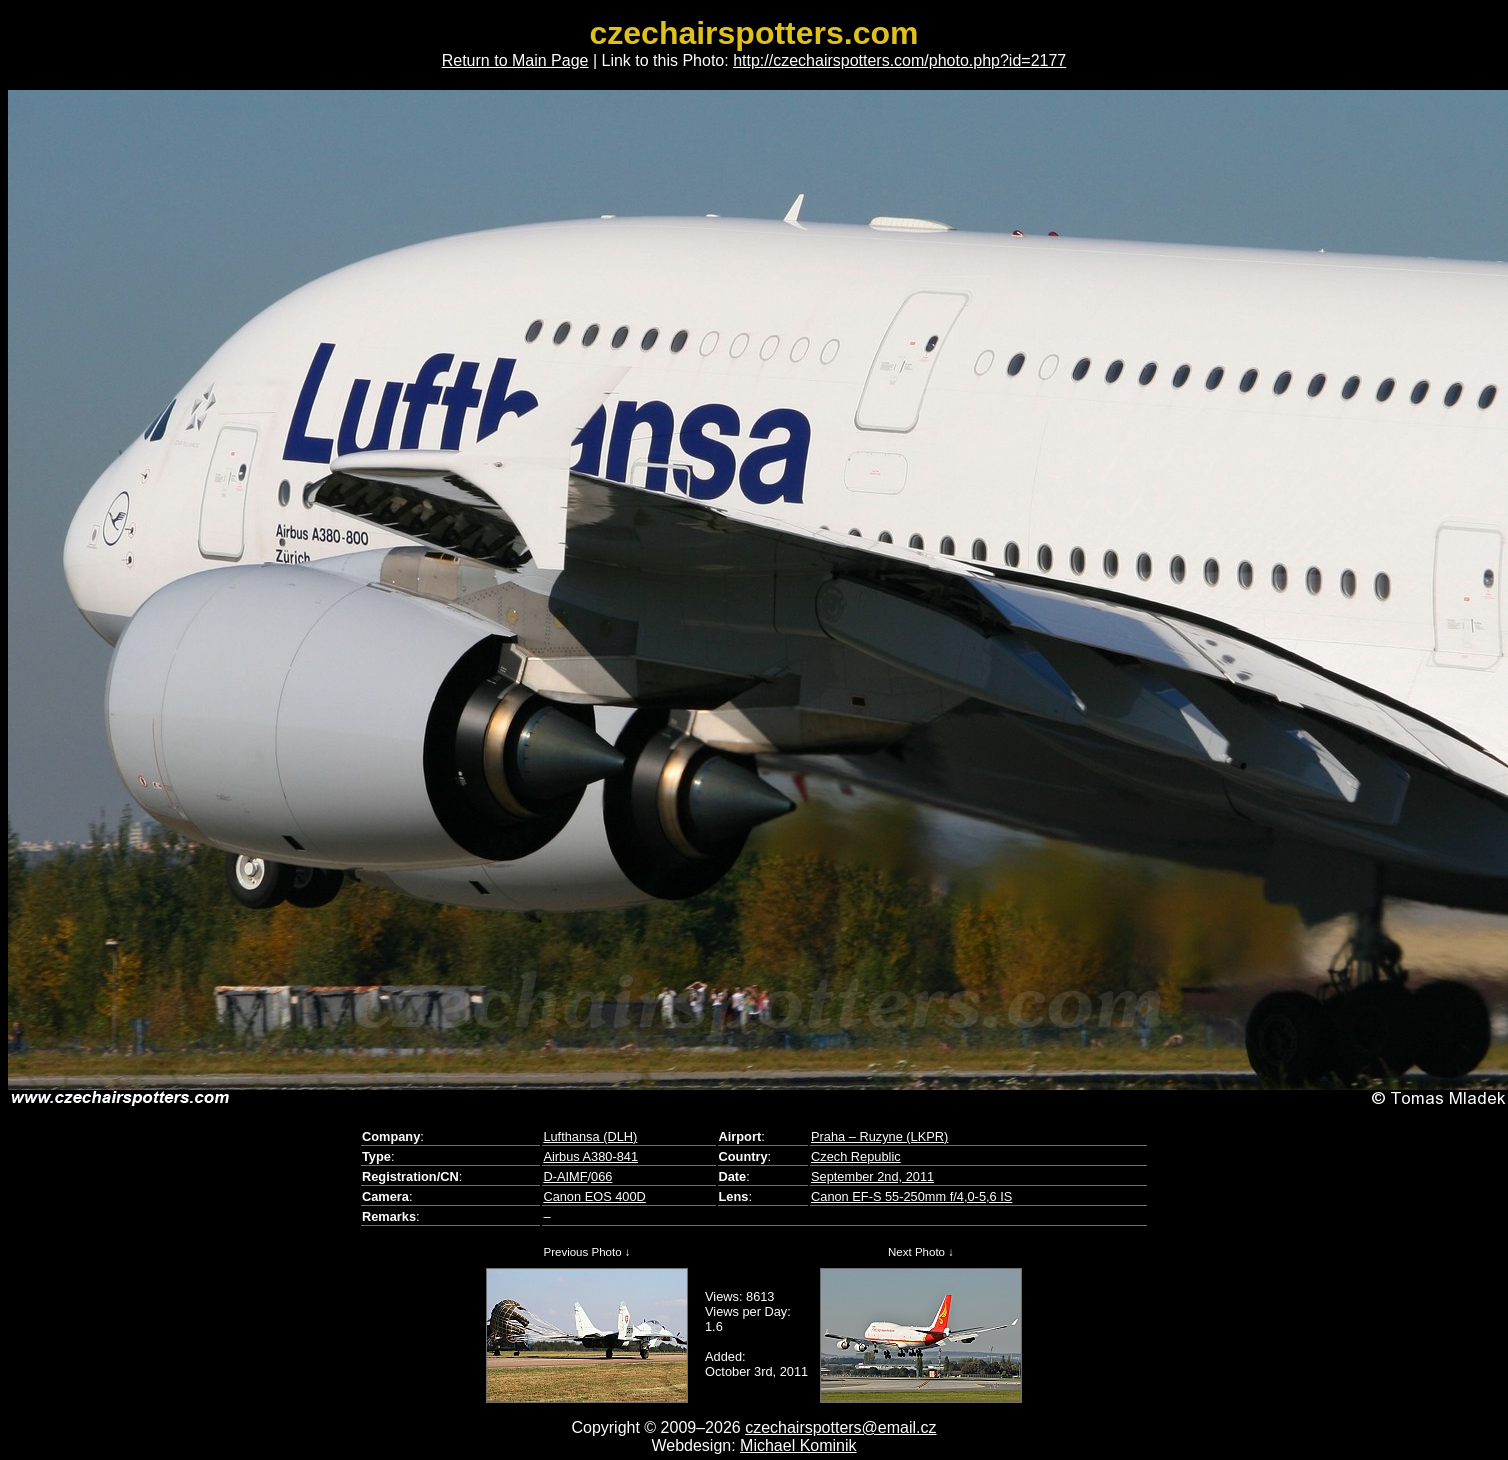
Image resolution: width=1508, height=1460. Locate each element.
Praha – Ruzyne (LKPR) (879, 1136)
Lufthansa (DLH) (590, 1136)
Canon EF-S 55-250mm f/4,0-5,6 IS (911, 1196)
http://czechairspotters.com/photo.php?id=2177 (899, 60)
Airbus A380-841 (590, 1156)
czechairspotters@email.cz (840, 1427)
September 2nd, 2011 (872, 1176)
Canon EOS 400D (594, 1196)
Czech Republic (856, 1156)
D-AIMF (565, 1176)
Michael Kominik (798, 1445)
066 (601, 1176)
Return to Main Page (515, 60)
